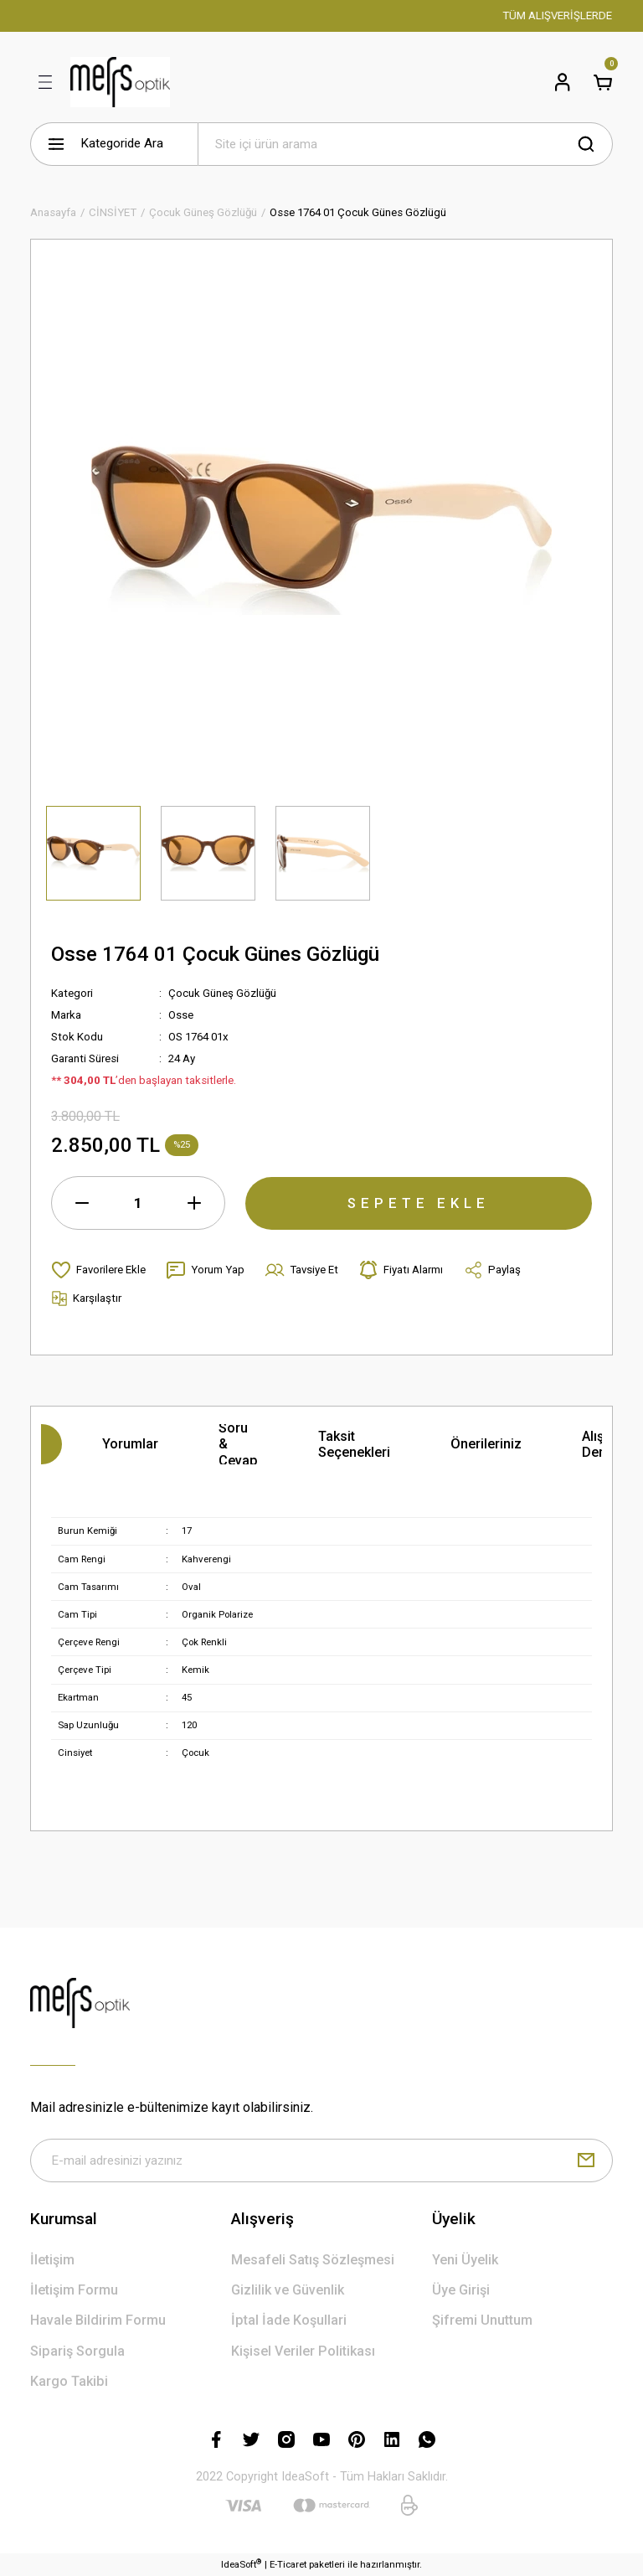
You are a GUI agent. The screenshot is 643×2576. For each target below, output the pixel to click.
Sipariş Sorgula (77, 2351)
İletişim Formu (74, 2290)
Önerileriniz (486, 1444)
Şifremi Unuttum (482, 2321)
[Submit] (586, 2160)
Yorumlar (130, 1444)
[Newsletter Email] (321, 2160)
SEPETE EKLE (419, 1202)
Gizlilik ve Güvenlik (287, 2290)
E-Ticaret (288, 2564)
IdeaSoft (241, 2564)
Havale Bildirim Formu (98, 2321)
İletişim (52, 2260)
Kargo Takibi (69, 2381)
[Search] (405, 144)
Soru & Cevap (238, 1444)
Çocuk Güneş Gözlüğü (222, 993)
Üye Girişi (461, 2290)
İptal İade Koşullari (289, 2321)
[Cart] (603, 82)
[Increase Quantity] (194, 1203)
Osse (180, 1015)
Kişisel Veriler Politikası (303, 2351)
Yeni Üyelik (465, 2260)
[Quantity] (138, 1203)
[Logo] (120, 82)
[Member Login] (563, 82)
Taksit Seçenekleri (354, 1444)
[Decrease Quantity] (82, 1203)
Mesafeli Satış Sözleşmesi (312, 2260)
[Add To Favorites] (98, 1270)
